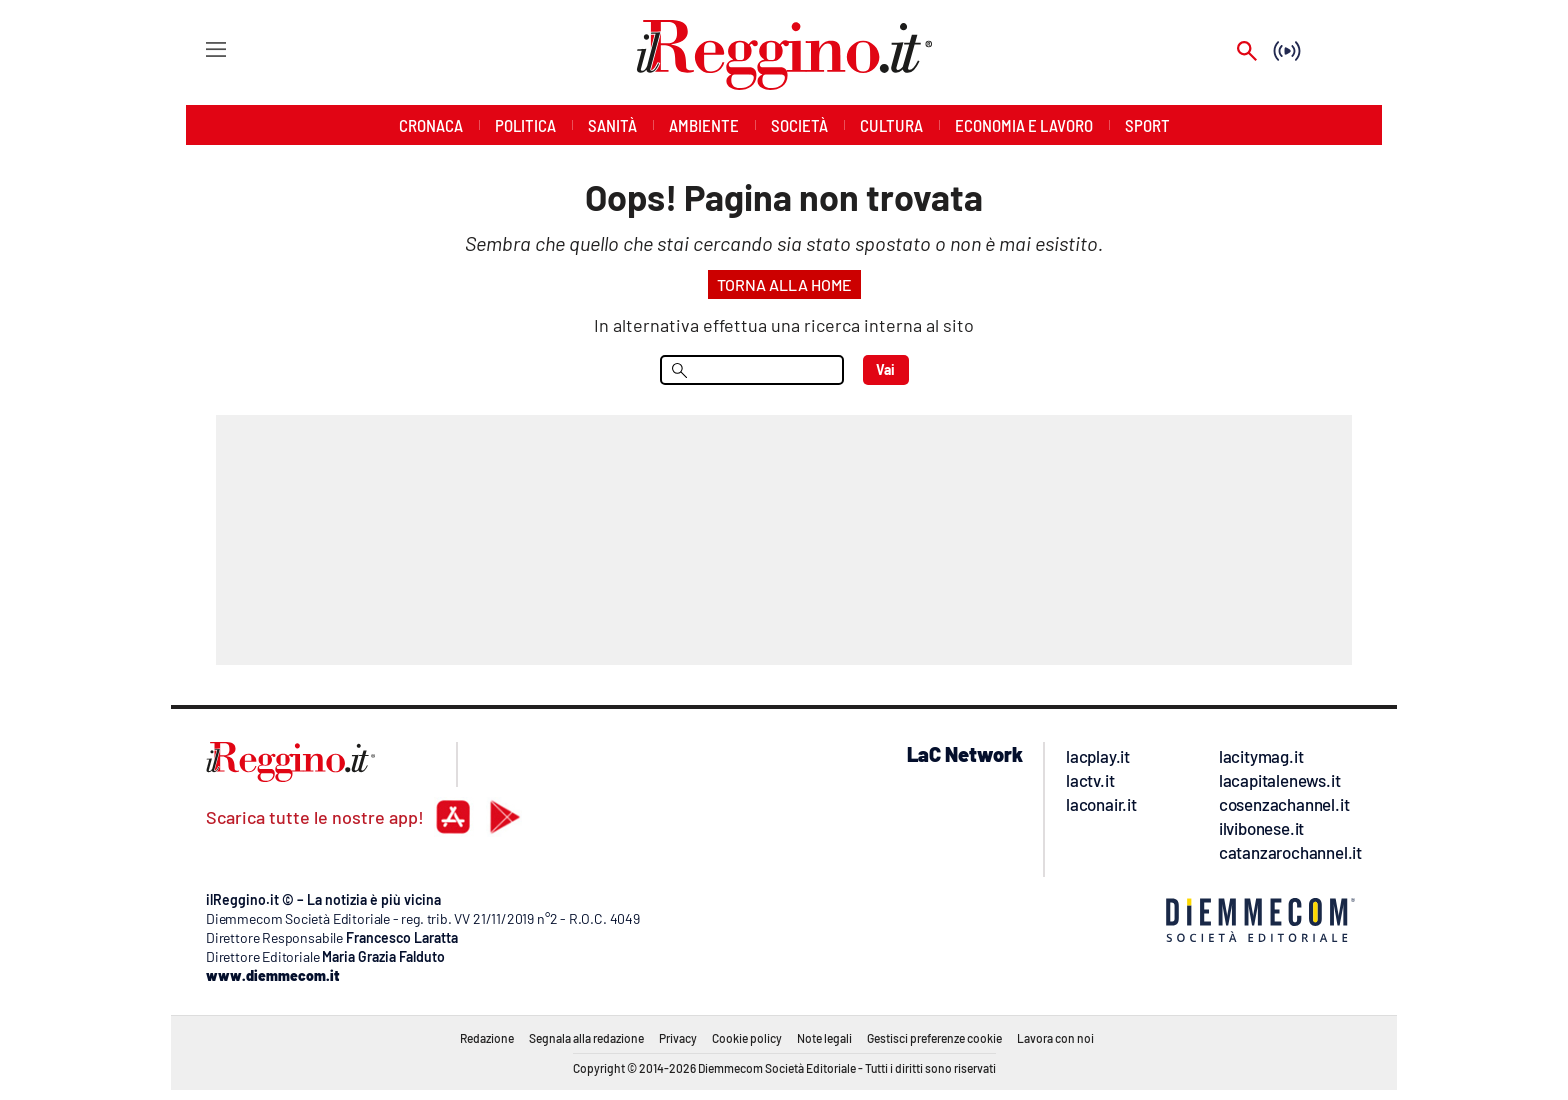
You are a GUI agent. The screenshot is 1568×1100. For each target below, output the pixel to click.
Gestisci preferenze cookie (934, 1038)
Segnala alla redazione (586, 1038)
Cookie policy (747, 1038)
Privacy (678, 1038)
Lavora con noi (1055, 1038)
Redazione (487, 1038)
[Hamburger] (197, 48)
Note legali (824, 1038)
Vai (885, 369)
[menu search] (752, 370)
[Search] (1247, 52)
